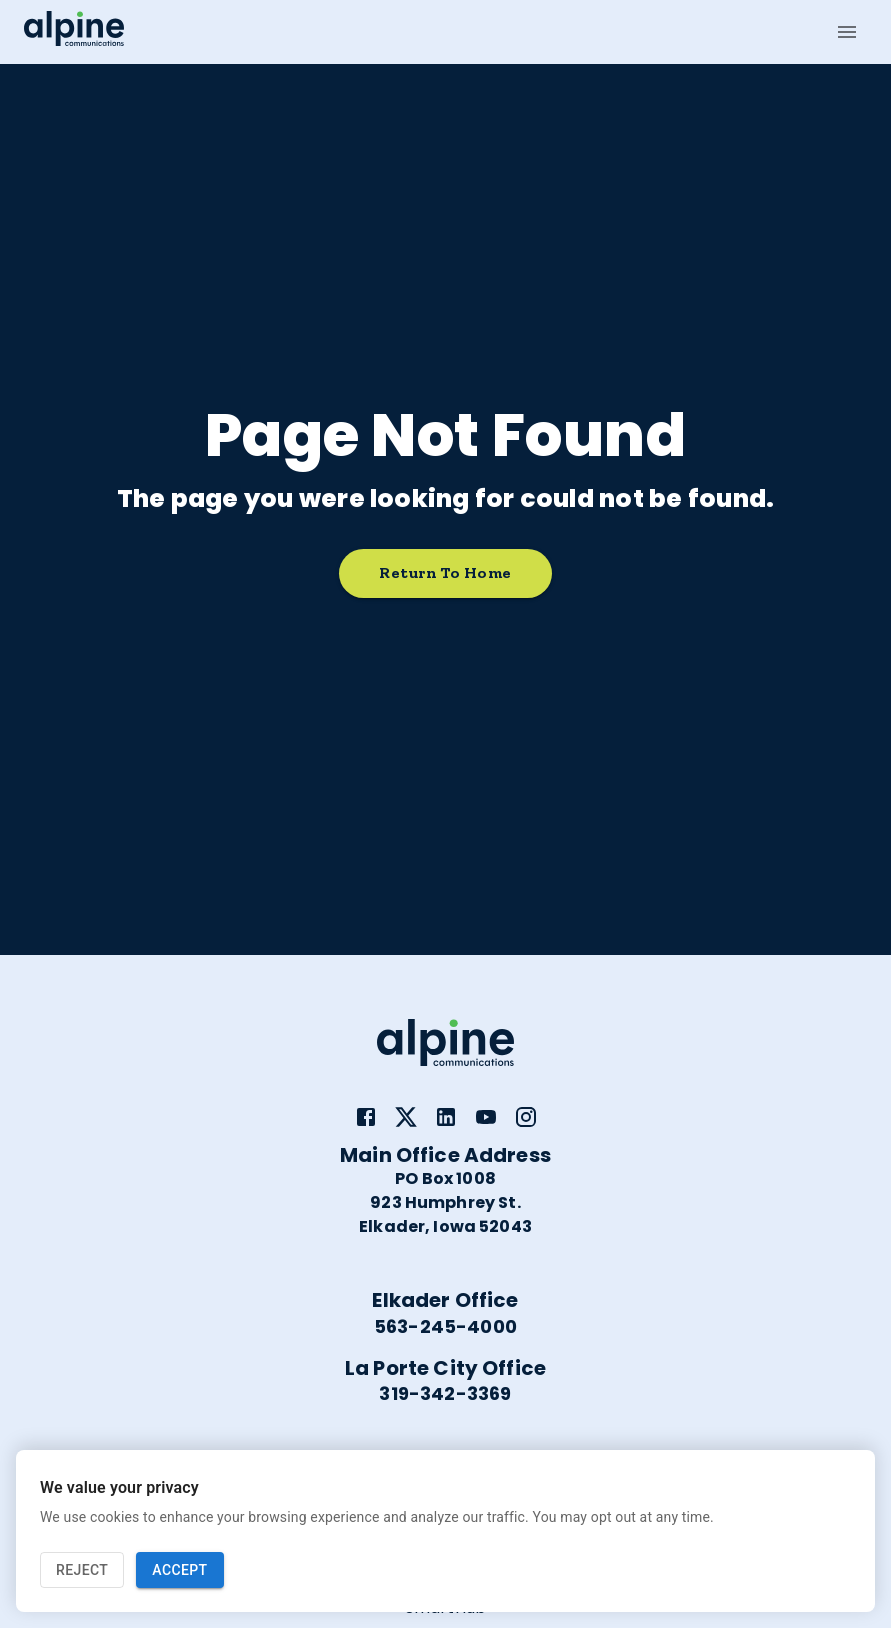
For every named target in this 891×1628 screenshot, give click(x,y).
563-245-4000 (445, 1326)
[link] (366, 1117)
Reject (82, 1570)
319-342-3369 (445, 1393)
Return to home (445, 573)
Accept (179, 1570)
